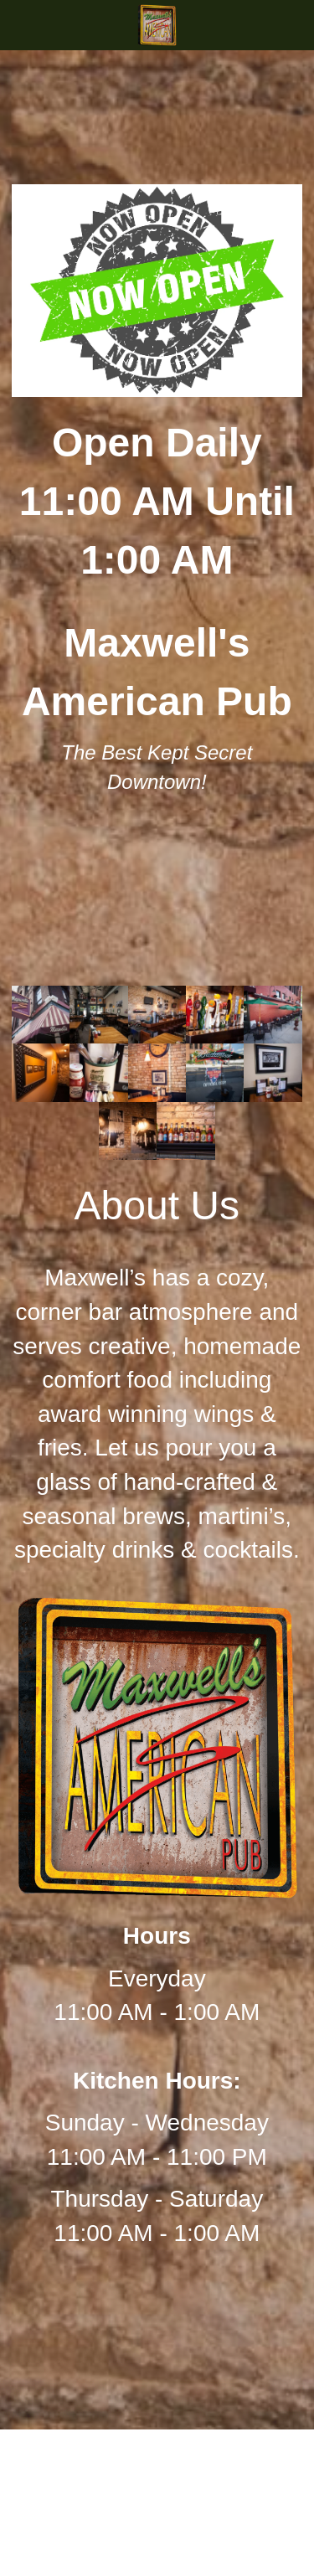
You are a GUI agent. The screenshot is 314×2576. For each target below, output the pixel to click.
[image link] (157, 24)
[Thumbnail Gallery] (40, 1014)
